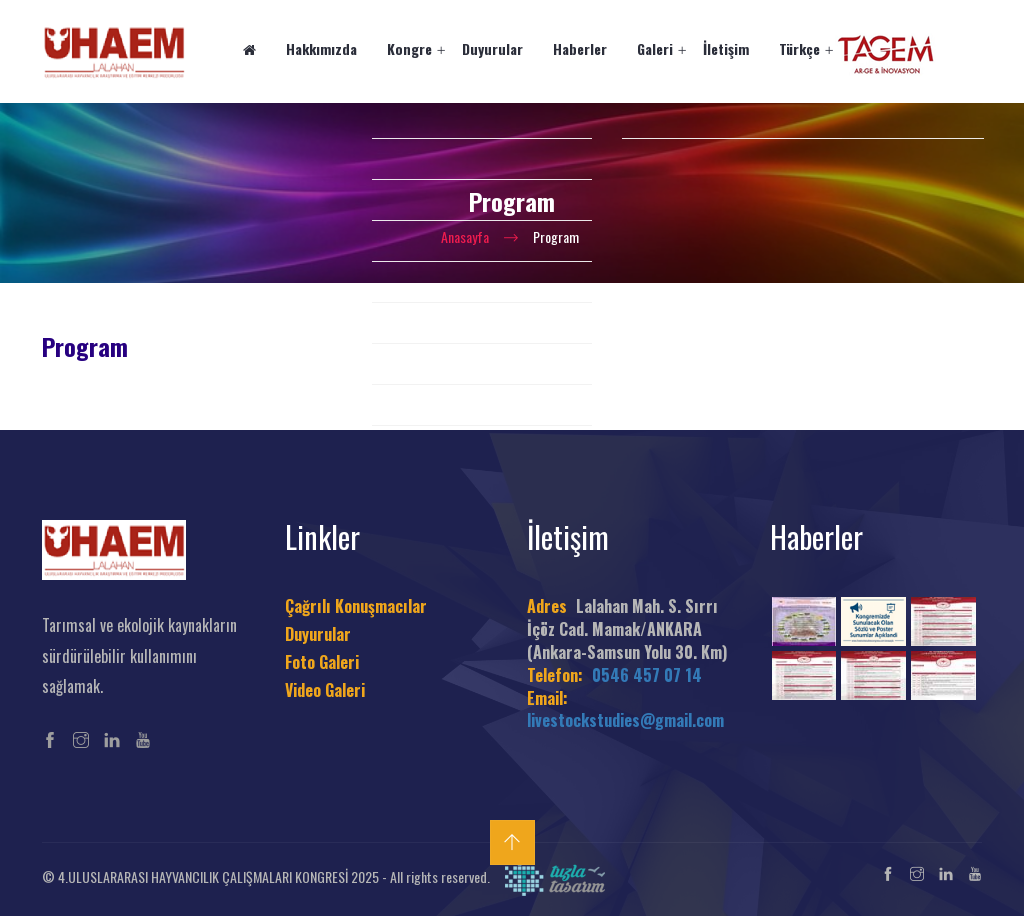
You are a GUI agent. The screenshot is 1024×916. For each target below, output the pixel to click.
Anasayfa (465, 236)
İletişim (726, 48)
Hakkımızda (321, 48)
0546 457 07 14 (647, 675)
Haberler (580, 48)
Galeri (655, 48)
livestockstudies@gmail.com (625, 720)
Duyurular (492, 48)
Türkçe (799, 48)
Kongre (409, 48)
